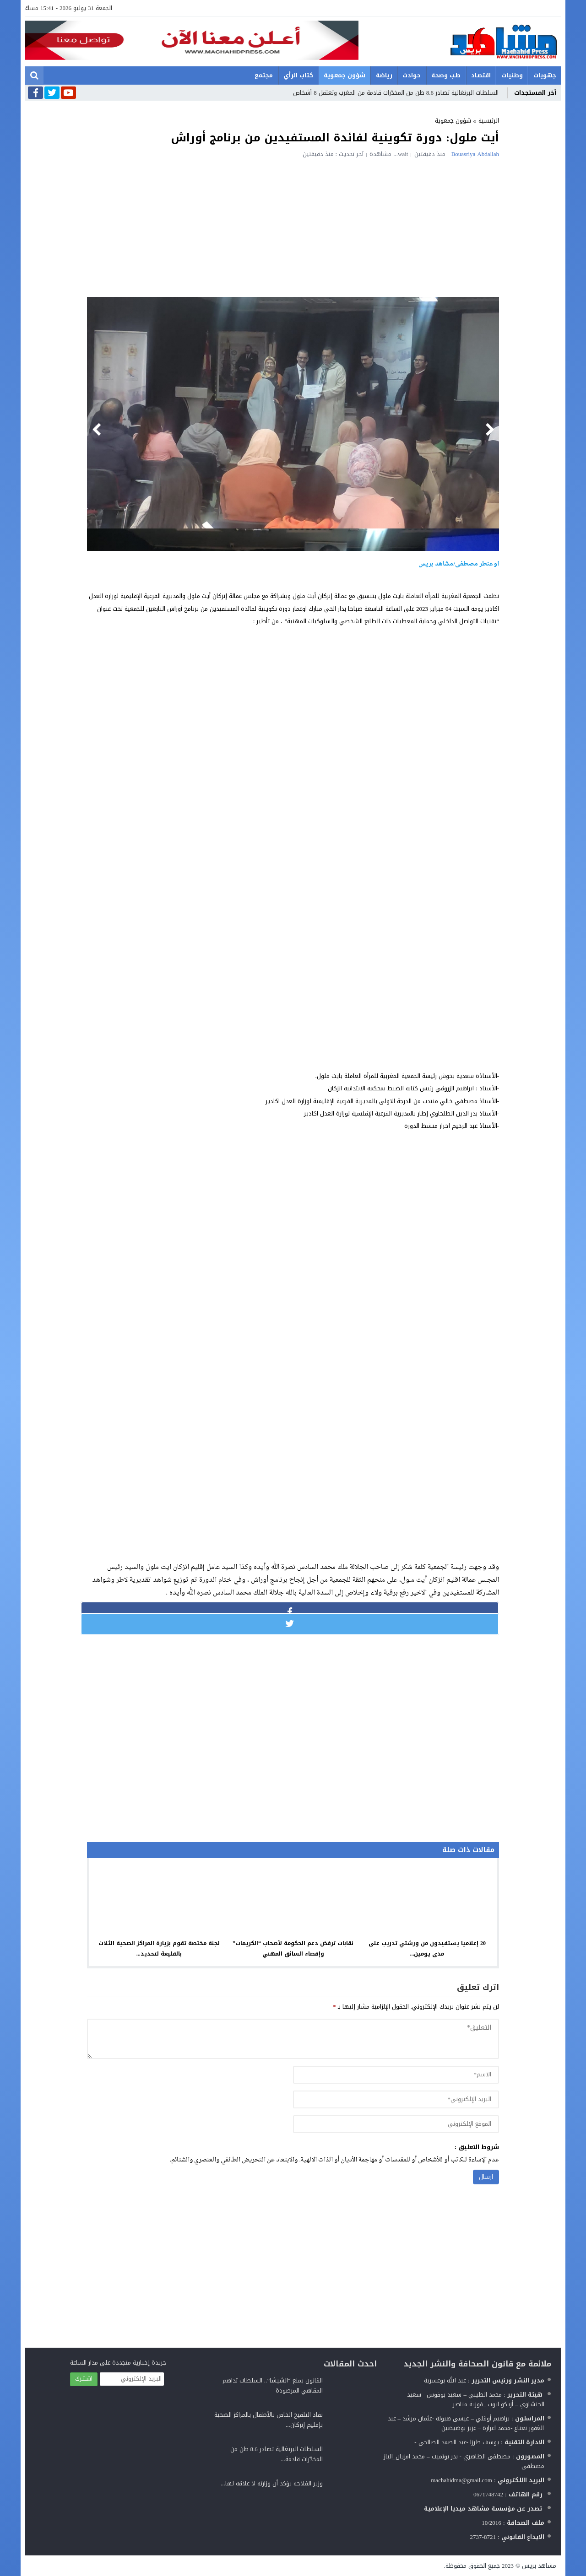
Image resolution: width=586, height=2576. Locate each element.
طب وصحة (446, 75)
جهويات (544, 75)
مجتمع (264, 75)
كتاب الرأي (298, 75)
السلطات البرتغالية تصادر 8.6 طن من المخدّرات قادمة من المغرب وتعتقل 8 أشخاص (396, 92)
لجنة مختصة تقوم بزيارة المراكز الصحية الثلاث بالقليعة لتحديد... (159, 1948)
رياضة (384, 75)
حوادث (411, 75)
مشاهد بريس (539, 2565)
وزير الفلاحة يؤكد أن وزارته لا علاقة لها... (272, 2483)
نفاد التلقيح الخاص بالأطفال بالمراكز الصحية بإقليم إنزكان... (268, 2419)
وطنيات (512, 75)
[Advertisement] (293, 226)
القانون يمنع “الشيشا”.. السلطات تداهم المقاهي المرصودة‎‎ (272, 2385)
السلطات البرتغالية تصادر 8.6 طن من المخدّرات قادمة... (276, 2454)
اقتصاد (481, 75)
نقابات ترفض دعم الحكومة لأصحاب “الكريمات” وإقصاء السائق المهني (293, 1948)
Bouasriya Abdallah (475, 154)
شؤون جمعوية (344, 75)
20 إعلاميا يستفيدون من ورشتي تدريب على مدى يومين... (427, 1948)
